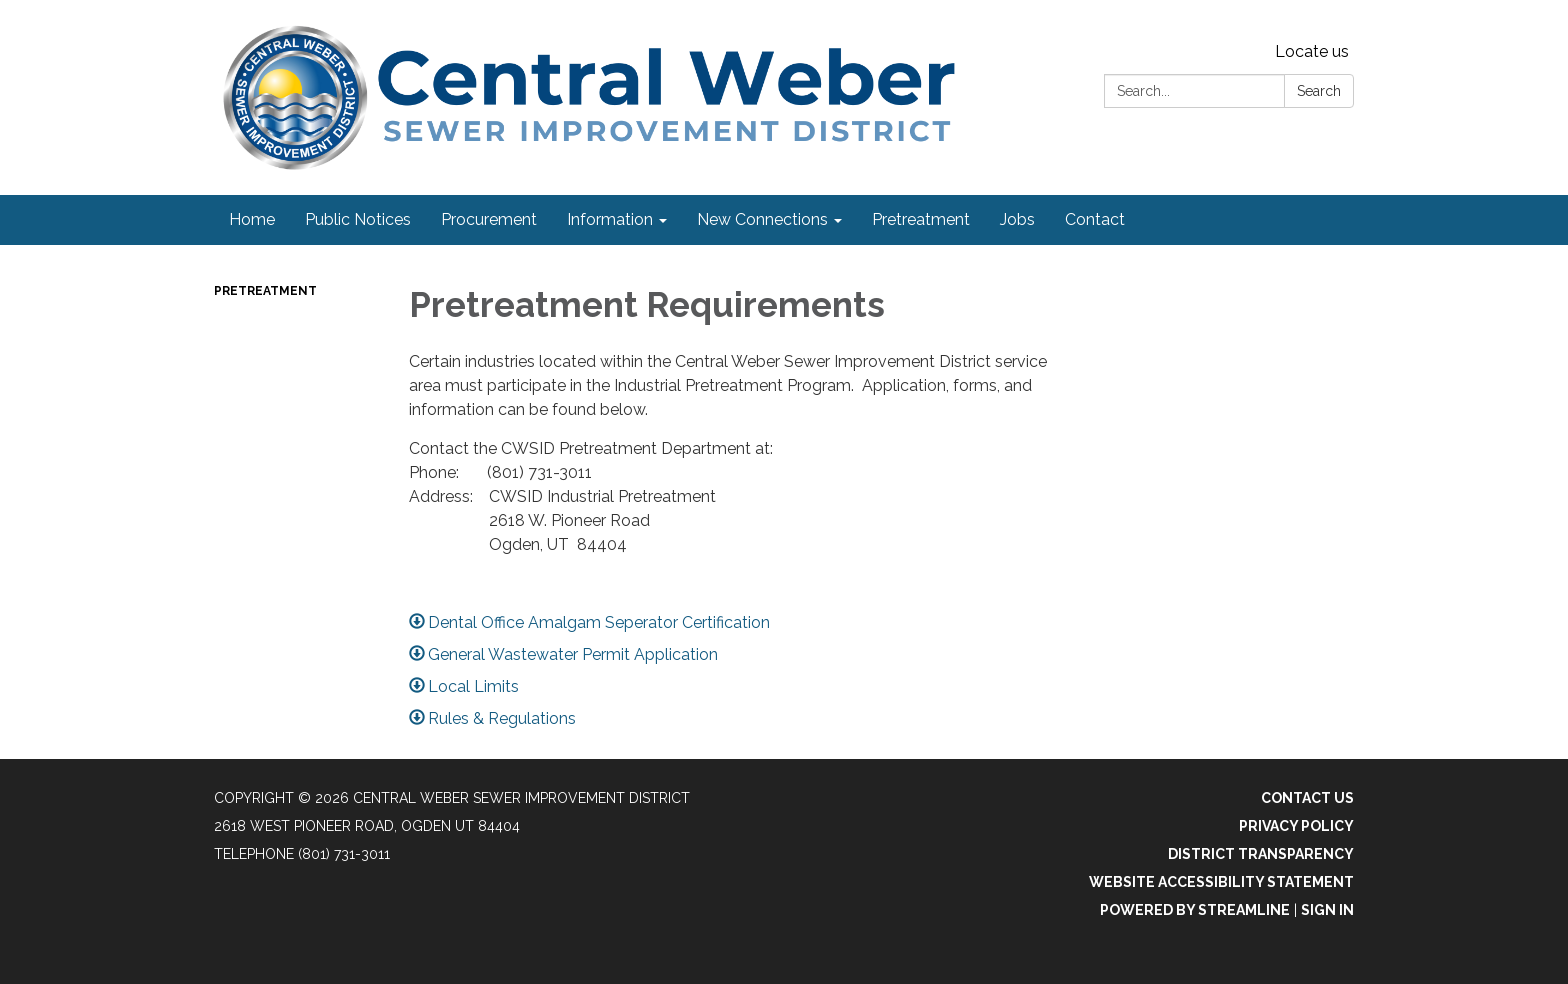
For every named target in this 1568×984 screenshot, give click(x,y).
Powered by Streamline (1195, 910)
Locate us (1312, 51)
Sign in (1327, 910)
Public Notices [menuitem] (358, 219)
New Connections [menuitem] (762, 219)
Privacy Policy (1296, 826)
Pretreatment (265, 291)
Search (1319, 91)
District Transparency (1261, 854)
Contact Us (1307, 798)
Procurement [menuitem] (489, 219)
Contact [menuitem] (1095, 219)
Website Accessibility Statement (1221, 882)
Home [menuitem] (252, 219)
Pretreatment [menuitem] (921, 219)
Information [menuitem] (610, 219)
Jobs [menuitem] (1017, 219)
